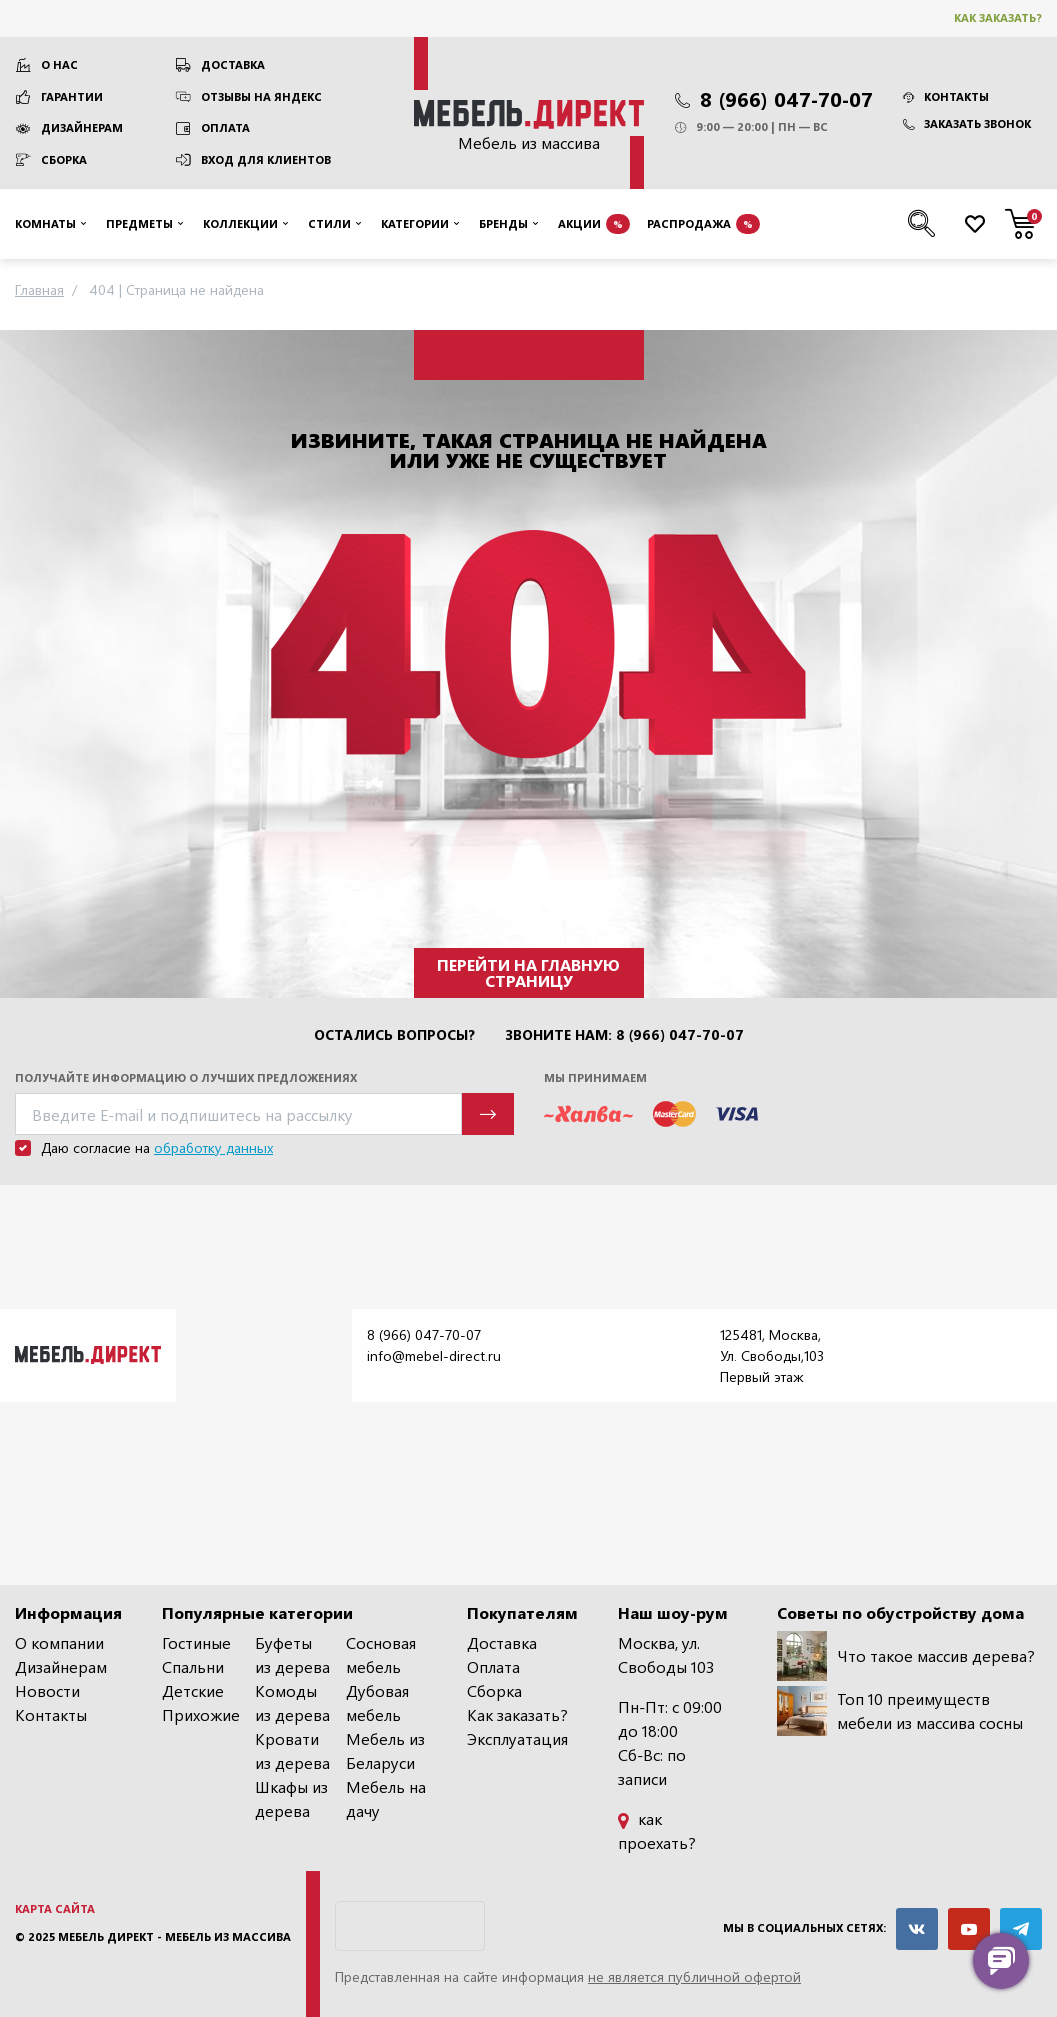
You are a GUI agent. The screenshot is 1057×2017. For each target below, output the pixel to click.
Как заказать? (998, 17)
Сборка (64, 159)
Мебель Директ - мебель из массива (174, 1936)
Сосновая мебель (381, 1654)
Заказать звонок (967, 123)
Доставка (233, 64)
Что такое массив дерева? (906, 1656)
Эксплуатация (517, 1738)
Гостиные (196, 1642)
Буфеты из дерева (292, 1654)
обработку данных (213, 1147)
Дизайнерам (82, 127)
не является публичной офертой (694, 1976)
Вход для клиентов (266, 159)
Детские (193, 1690)
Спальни (193, 1666)
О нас (59, 64)
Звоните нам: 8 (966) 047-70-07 (624, 1035)
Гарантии (72, 96)
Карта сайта (55, 1908)
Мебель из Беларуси (385, 1750)
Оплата (225, 127)
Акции (594, 224)
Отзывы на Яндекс (261, 96)
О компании (59, 1642)
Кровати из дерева (292, 1750)
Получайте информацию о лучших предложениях (186, 1077)
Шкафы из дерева (291, 1798)
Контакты (946, 96)
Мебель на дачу (386, 1798)
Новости (47, 1690)
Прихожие (201, 1714)
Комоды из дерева (292, 1702)
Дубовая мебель (377, 1702)
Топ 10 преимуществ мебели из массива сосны (900, 1711)
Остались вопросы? (394, 1035)
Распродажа (703, 224)
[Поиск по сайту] (921, 224)
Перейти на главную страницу (528, 972)
